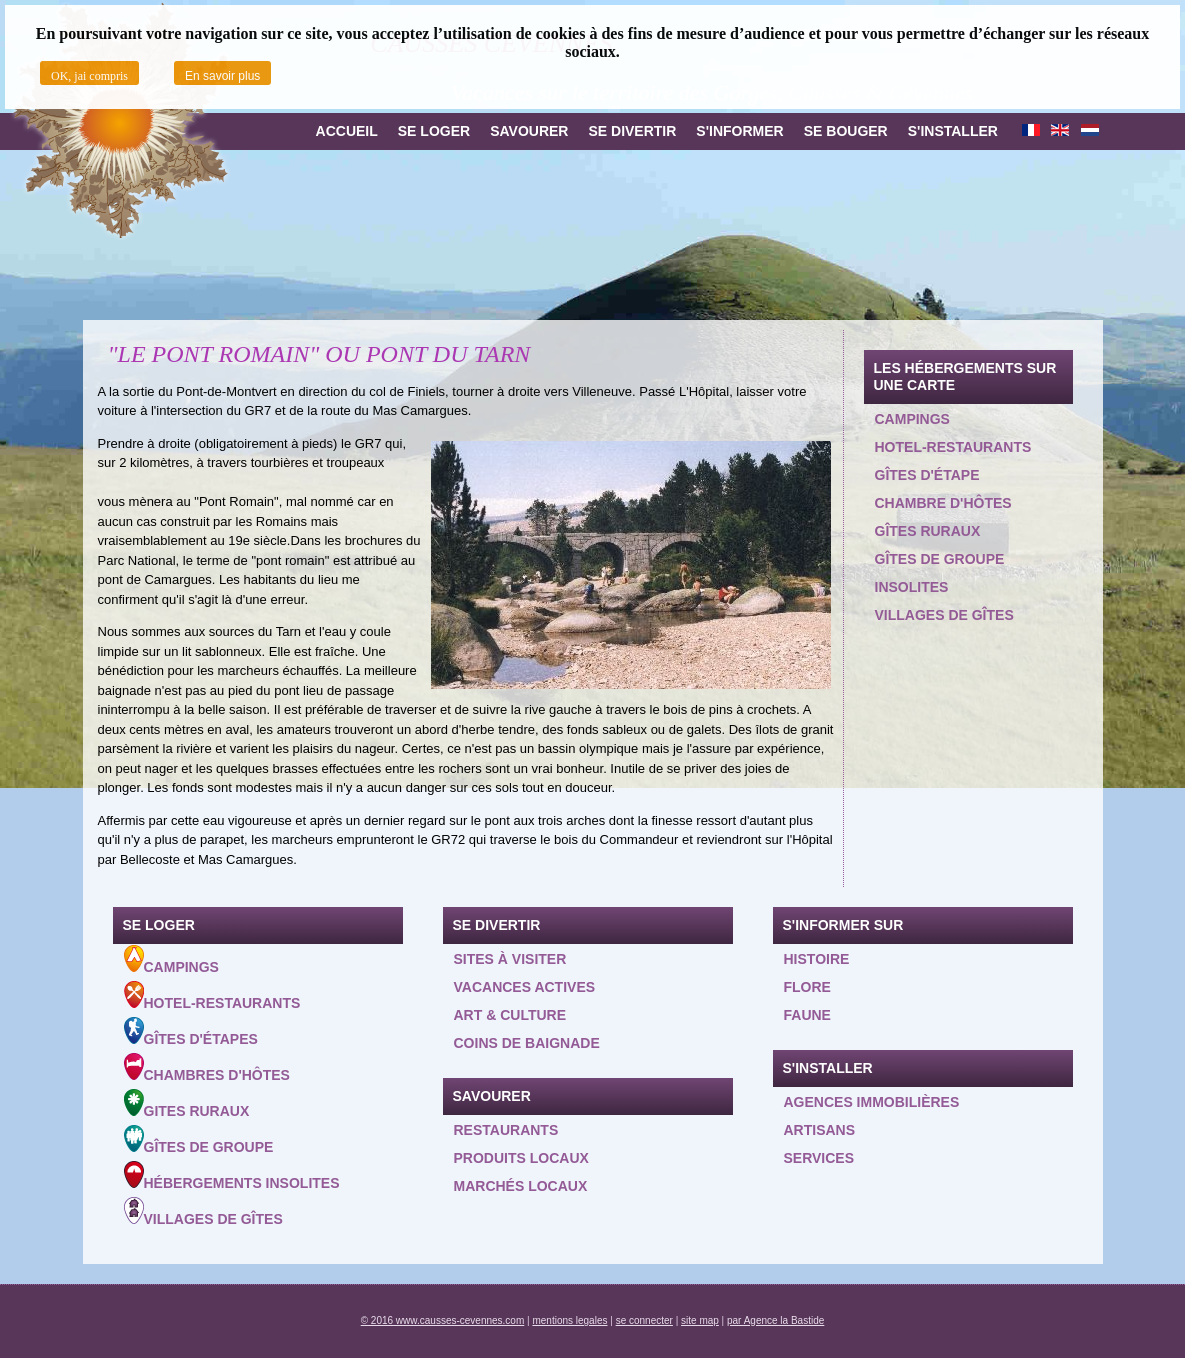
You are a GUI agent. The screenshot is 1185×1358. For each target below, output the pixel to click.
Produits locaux (521, 1158)
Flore (807, 987)
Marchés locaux (521, 1186)
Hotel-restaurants (953, 447)
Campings (912, 419)
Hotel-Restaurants (212, 996)
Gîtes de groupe (940, 559)
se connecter (644, 1320)
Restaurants (506, 1130)
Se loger (434, 131)
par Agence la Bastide (775, 1320)
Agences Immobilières (872, 1102)
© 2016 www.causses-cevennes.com (443, 1320)
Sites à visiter (510, 959)
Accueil (347, 131)
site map (700, 1320)
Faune (807, 1015)
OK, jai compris (89, 76)
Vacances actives (525, 987)
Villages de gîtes (944, 615)
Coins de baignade (527, 1043)
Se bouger (846, 131)
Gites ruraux (187, 1104)
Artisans (820, 1130)
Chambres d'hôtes (207, 1068)
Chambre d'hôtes (943, 503)
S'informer (739, 131)
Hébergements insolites (232, 1176)
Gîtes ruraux (928, 531)
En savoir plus (222, 76)
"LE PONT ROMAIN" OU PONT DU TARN (319, 354)
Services (819, 1158)
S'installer (953, 131)
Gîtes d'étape (927, 475)
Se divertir (632, 131)
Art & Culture (510, 1015)
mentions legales (569, 1320)
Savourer (529, 131)
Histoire (817, 959)
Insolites (912, 587)
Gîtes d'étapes (191, 1032)
